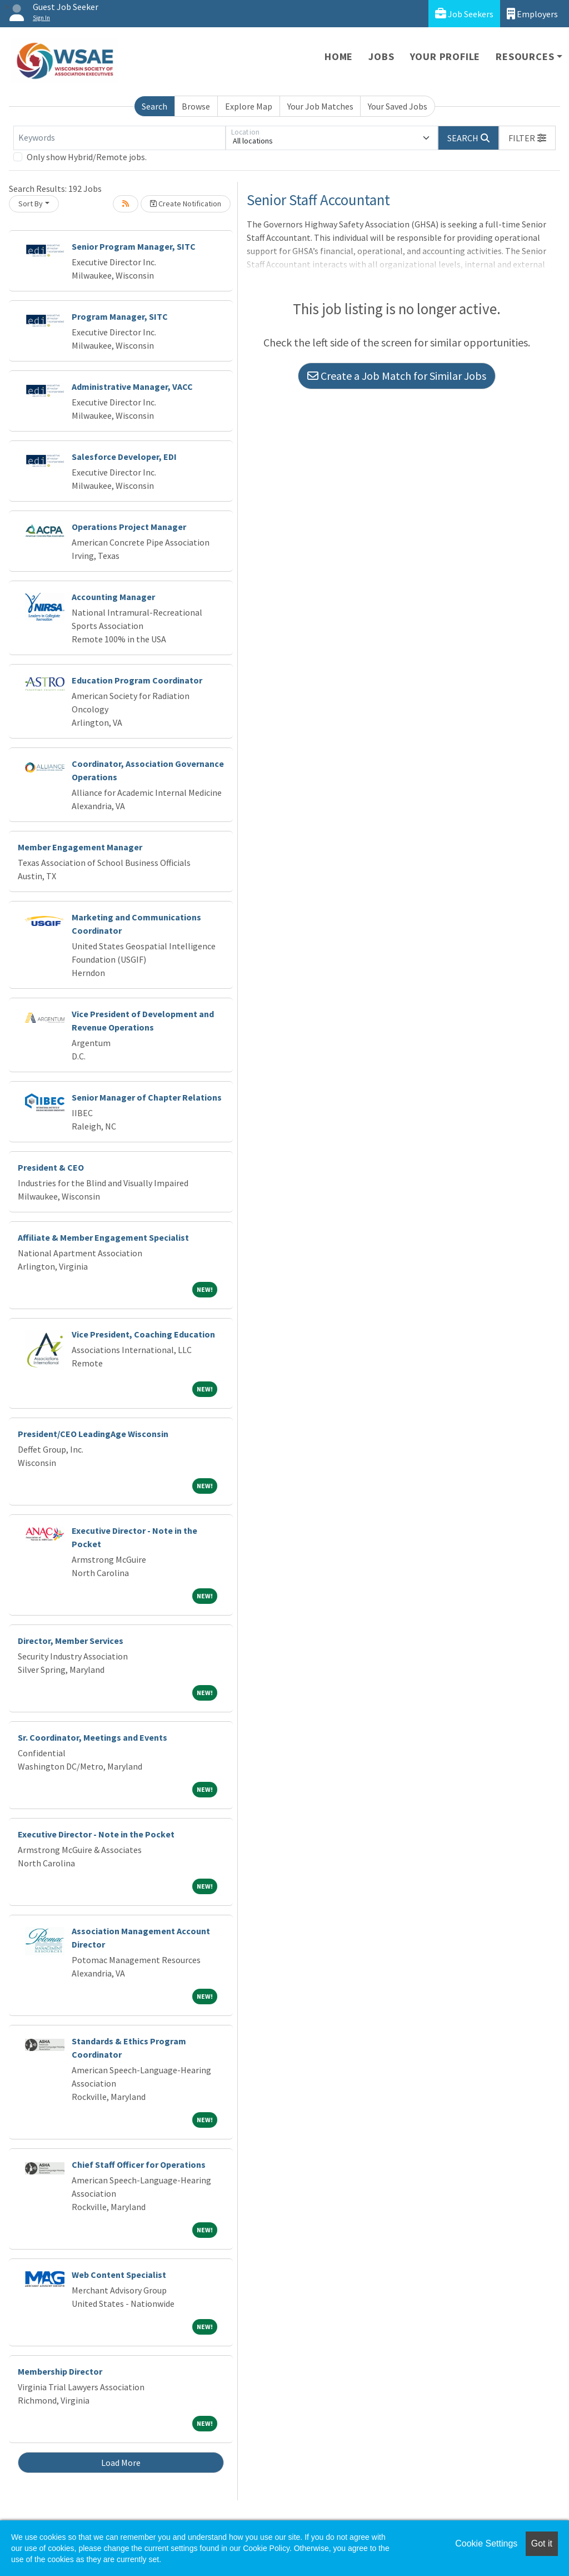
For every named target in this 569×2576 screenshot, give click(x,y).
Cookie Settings (486, 2543)
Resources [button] (525, 56)
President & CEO (51, 1167)
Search (154, 106)
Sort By (30, 204)
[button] (527, 138)
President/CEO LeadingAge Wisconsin (93, 1433)
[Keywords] (119, 138)
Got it (541, 2543)
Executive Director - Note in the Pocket (96, 1834)
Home (339, 56)
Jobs (381, 56)
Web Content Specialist (119, 2274)
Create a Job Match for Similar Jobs (396, 376)
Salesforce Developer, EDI (124, 456)
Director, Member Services (70, 1640)
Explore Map (248, 106)
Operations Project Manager (129, 526)
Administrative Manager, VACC (132, 386)
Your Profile (445, 56)
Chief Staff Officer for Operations (139, 2164)
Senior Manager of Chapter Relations (147, 1097)
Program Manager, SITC (120, 316)
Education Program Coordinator (137, 680)
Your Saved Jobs (397, 106)
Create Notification (185, 204)
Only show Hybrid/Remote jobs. (87, 156)
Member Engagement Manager (80, 847)
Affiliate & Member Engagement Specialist (103, 1237)
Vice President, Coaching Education (143, 1334)
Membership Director (60, 2371)
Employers (532, 14)
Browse (196, 106)
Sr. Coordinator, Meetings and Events (92, 1737)
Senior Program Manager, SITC (134, 246)
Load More (121, 2462)
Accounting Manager (113, 596)
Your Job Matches (320, 106)
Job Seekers (464, 14)
